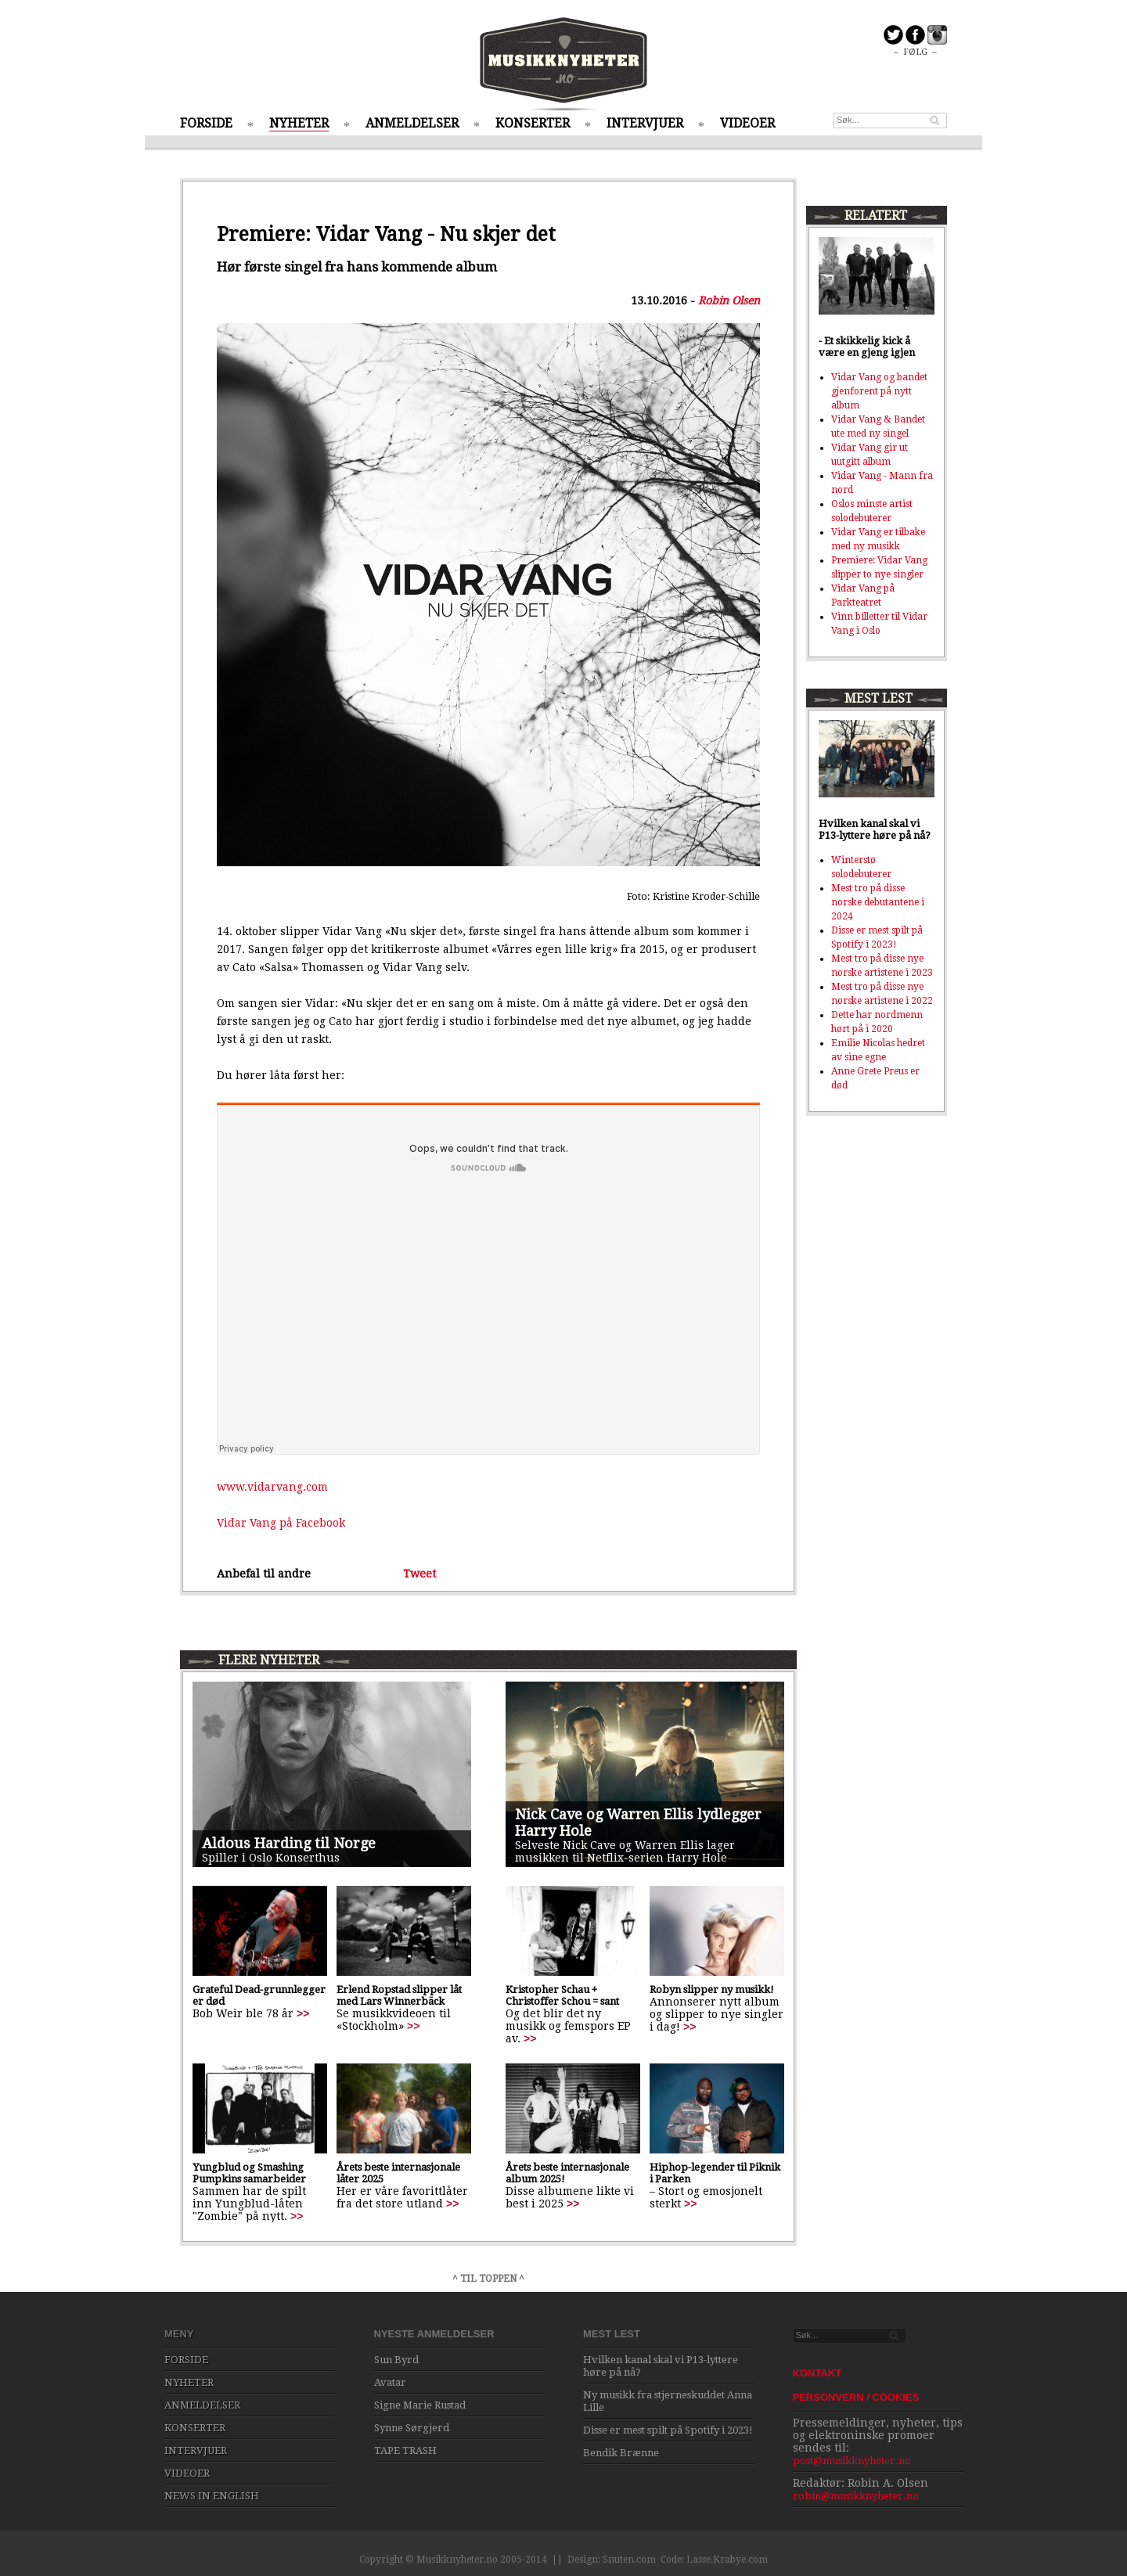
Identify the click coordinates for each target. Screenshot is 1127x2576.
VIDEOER (747, 123)
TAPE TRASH (405, 2450)
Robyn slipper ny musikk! (712, 1989)
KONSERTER (532, 123)
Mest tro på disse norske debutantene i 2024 (877, 902)
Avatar (390, 2382)
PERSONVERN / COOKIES (856, 2397)
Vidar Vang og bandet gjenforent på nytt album (879, 391)
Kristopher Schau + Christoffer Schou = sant (562, 1995)
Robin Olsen (729, 300)
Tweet (419, 1573)
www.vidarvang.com (272, 1486)
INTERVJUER (645, 123)
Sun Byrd (396, 2360)
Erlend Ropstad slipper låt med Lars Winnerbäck (399, 1995)
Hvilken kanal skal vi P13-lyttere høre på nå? (875, 829)
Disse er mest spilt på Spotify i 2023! (668, 2430)
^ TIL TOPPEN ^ (488, 2278)
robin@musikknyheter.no (856, 2496)
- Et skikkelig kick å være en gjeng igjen (867, 346)
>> (303, 2013)
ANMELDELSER (412, 123)
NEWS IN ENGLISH (211, 2496)
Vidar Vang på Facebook (281, 1522)
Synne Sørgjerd (411, 2428)
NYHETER (299, 123)
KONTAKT (817, 2373)
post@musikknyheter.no (852, 2460)
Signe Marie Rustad (420, 2405)
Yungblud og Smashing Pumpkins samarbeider (249, 2173)
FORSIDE (206, 123)
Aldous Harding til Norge (289, 1843)
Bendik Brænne (621, 2453)
